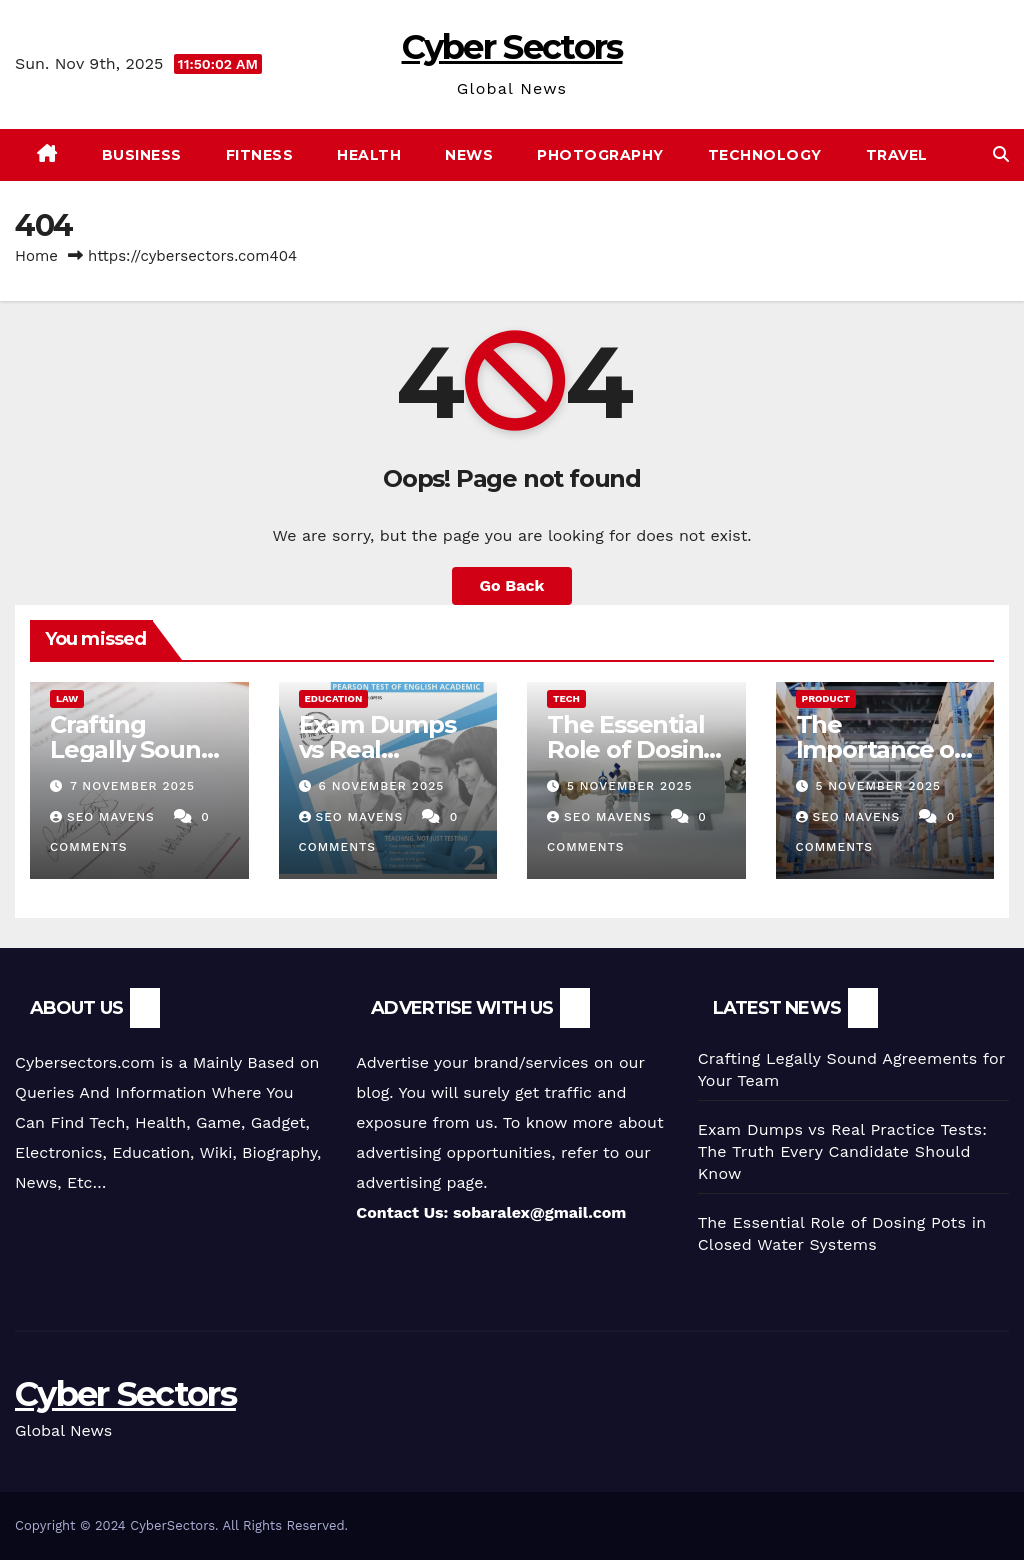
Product (826, 698)
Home (36, 256)
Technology (765, 155)
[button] (1001, 154)
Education (334, 698)
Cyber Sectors (512, 47)
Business (142, 155)
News (469, 155)
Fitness (260, 155)
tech (566, 698)
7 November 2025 (132, 786)
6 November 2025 (381, 786)
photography (600, 155)
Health (369, 155)
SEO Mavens (105, 817)
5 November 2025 (630, 786)
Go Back (512, 585)
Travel (897, 155)
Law (67, 698)
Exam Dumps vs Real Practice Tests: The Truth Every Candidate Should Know (842, 1151)
